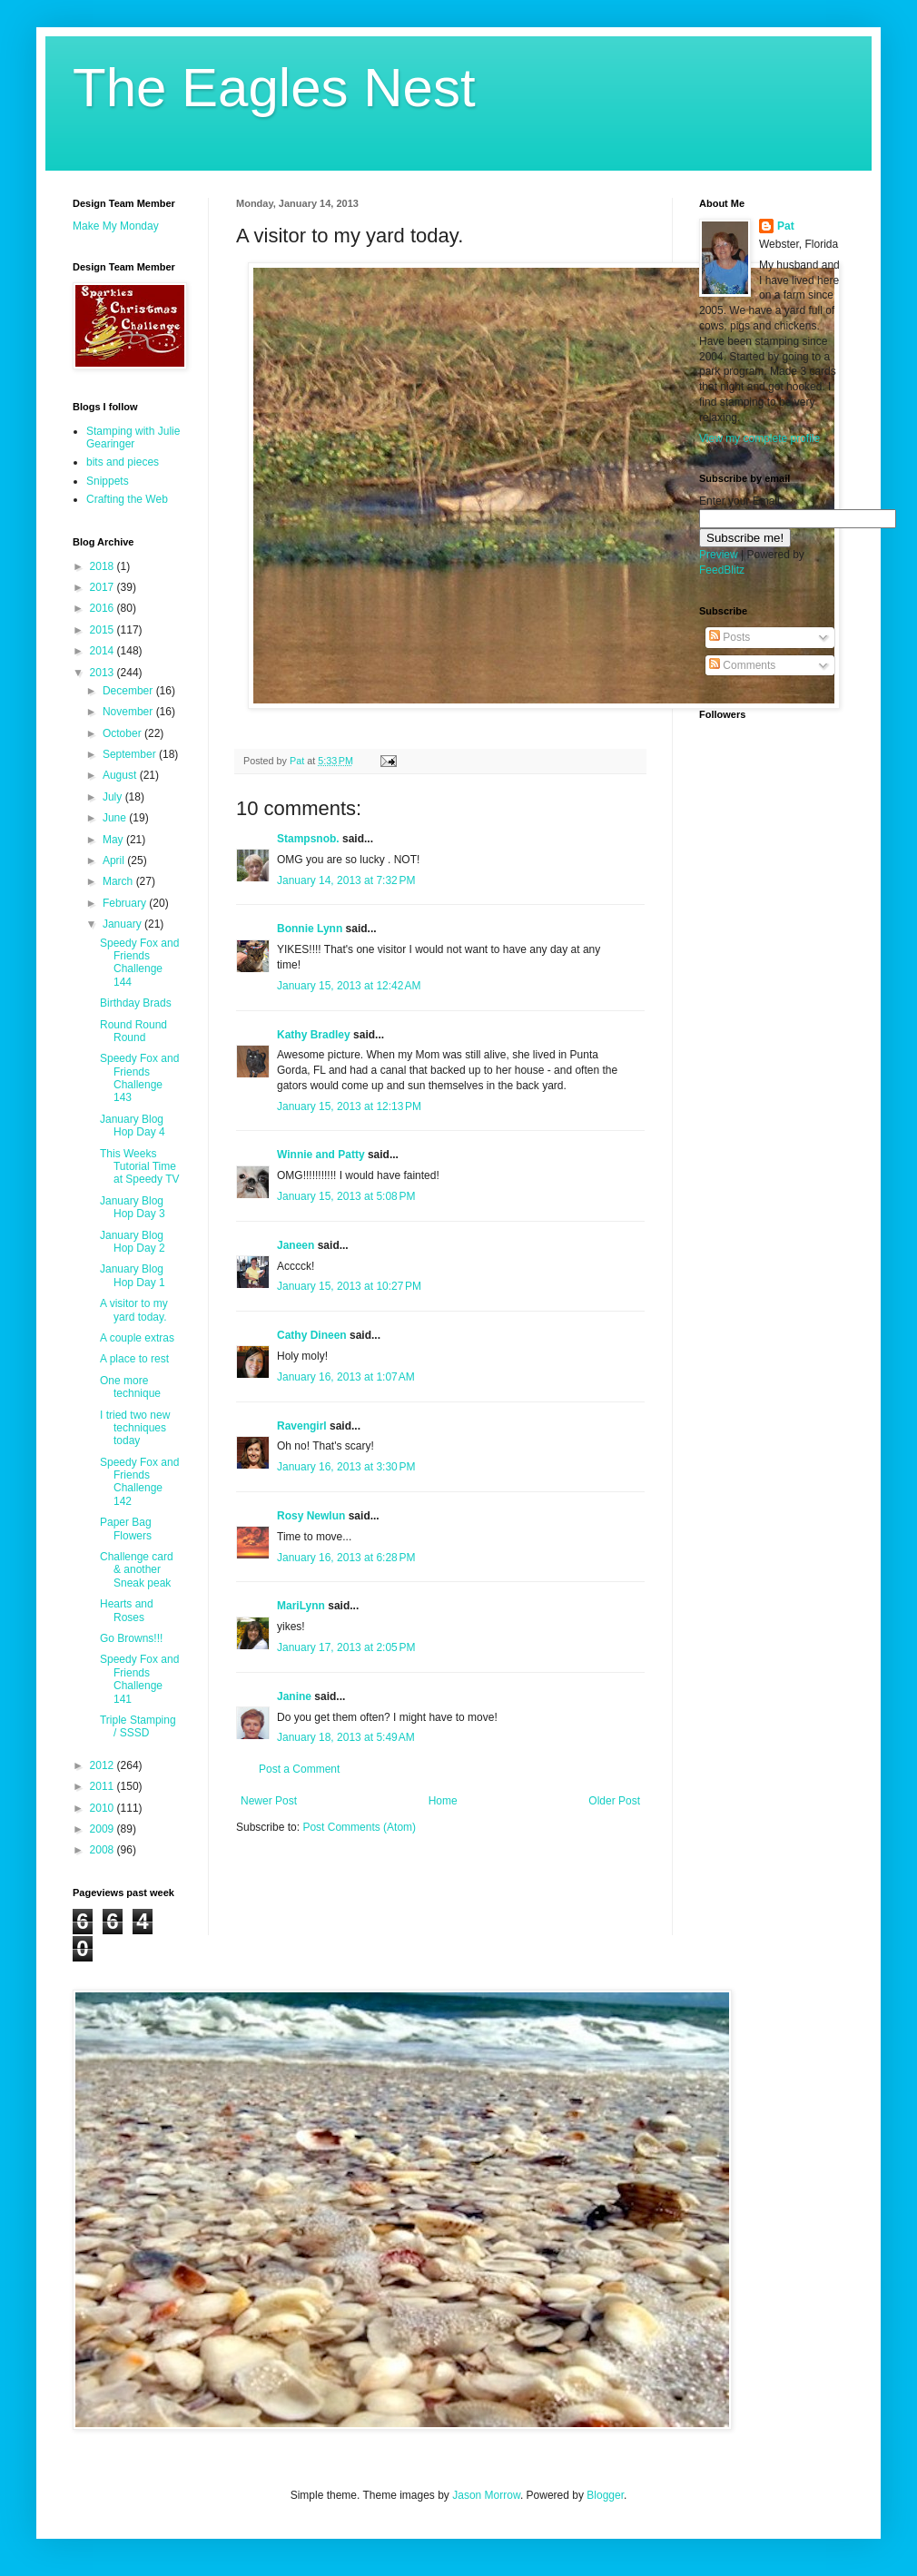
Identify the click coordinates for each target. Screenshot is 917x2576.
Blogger (605, 2495)
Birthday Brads (136, 1003)
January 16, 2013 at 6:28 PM (346, 1557)
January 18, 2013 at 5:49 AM (346, 1737)
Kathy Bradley (313, 1034)
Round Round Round (133, 1031)
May (114, 839)
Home (443, 1800)
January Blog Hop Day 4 (132, 1125)
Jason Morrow (486, 2495)
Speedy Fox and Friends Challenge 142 (139, 1482)
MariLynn (301, 1605)
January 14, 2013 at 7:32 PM (346, 880)
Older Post (614, 1800)
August (121, 775)
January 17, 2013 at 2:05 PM (346, 1647)
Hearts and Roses (126, 1610)
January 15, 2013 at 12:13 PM (349, 1106)
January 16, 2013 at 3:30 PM (346, 1466)
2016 (103, 608)
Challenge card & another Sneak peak (136, 1569)
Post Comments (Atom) (359, 1827)
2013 (103, 672)
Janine (294, 1696)
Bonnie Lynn (309, 928)
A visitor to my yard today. (134, 1309)
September (131, 754)
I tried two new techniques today (135, 1428)
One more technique (130, 1387)
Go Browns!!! (131, 1638)
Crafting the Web (127, 499)
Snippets (107, 481)
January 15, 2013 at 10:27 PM (349, 1286)
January (123, 924)
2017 (103, 587)
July (114, 797)
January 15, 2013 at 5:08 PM (346, 1196)
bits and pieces (122, 462)
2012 (103, 1765)
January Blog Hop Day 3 (132, 1207)
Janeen (295, 1245)
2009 (103, 1829)
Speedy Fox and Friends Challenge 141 (139, 1679)
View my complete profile (759, 438)
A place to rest (134, 1358)
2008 (103, 1850)
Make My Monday (116, 226)
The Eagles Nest (274, 87)
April (115, 860)
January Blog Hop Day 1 (132, 1275)
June (116, 817)
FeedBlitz (721, 570)
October (123, 733)
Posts (729, 637)
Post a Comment (299, 1769)
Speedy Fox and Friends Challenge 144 (139, 962)
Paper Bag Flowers (126, 1528)
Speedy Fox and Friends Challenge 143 (139, 1078)
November (129, 711)
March (119, 881)
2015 (103, 630)
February (126, 903)
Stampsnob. (308, 838)
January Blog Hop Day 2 (132, 1241)
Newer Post (269, 1800)
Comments (742, 665)
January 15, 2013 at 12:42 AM (348, 985)
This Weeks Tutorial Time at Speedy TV (140, 1166)
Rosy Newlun (311, 1515)
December (129, 690)
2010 (103, 1808)
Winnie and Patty (321, 1154)
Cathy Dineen (312, 1335)
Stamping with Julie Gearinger (133, 437)
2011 (103, 1786)
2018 (103, 566)
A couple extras (137, 1338)
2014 (103, 650)
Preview (718, 554)
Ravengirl (302, 1426)
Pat (785, 226)
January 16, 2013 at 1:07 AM (346, 1377)
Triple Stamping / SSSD (138, 1726)
